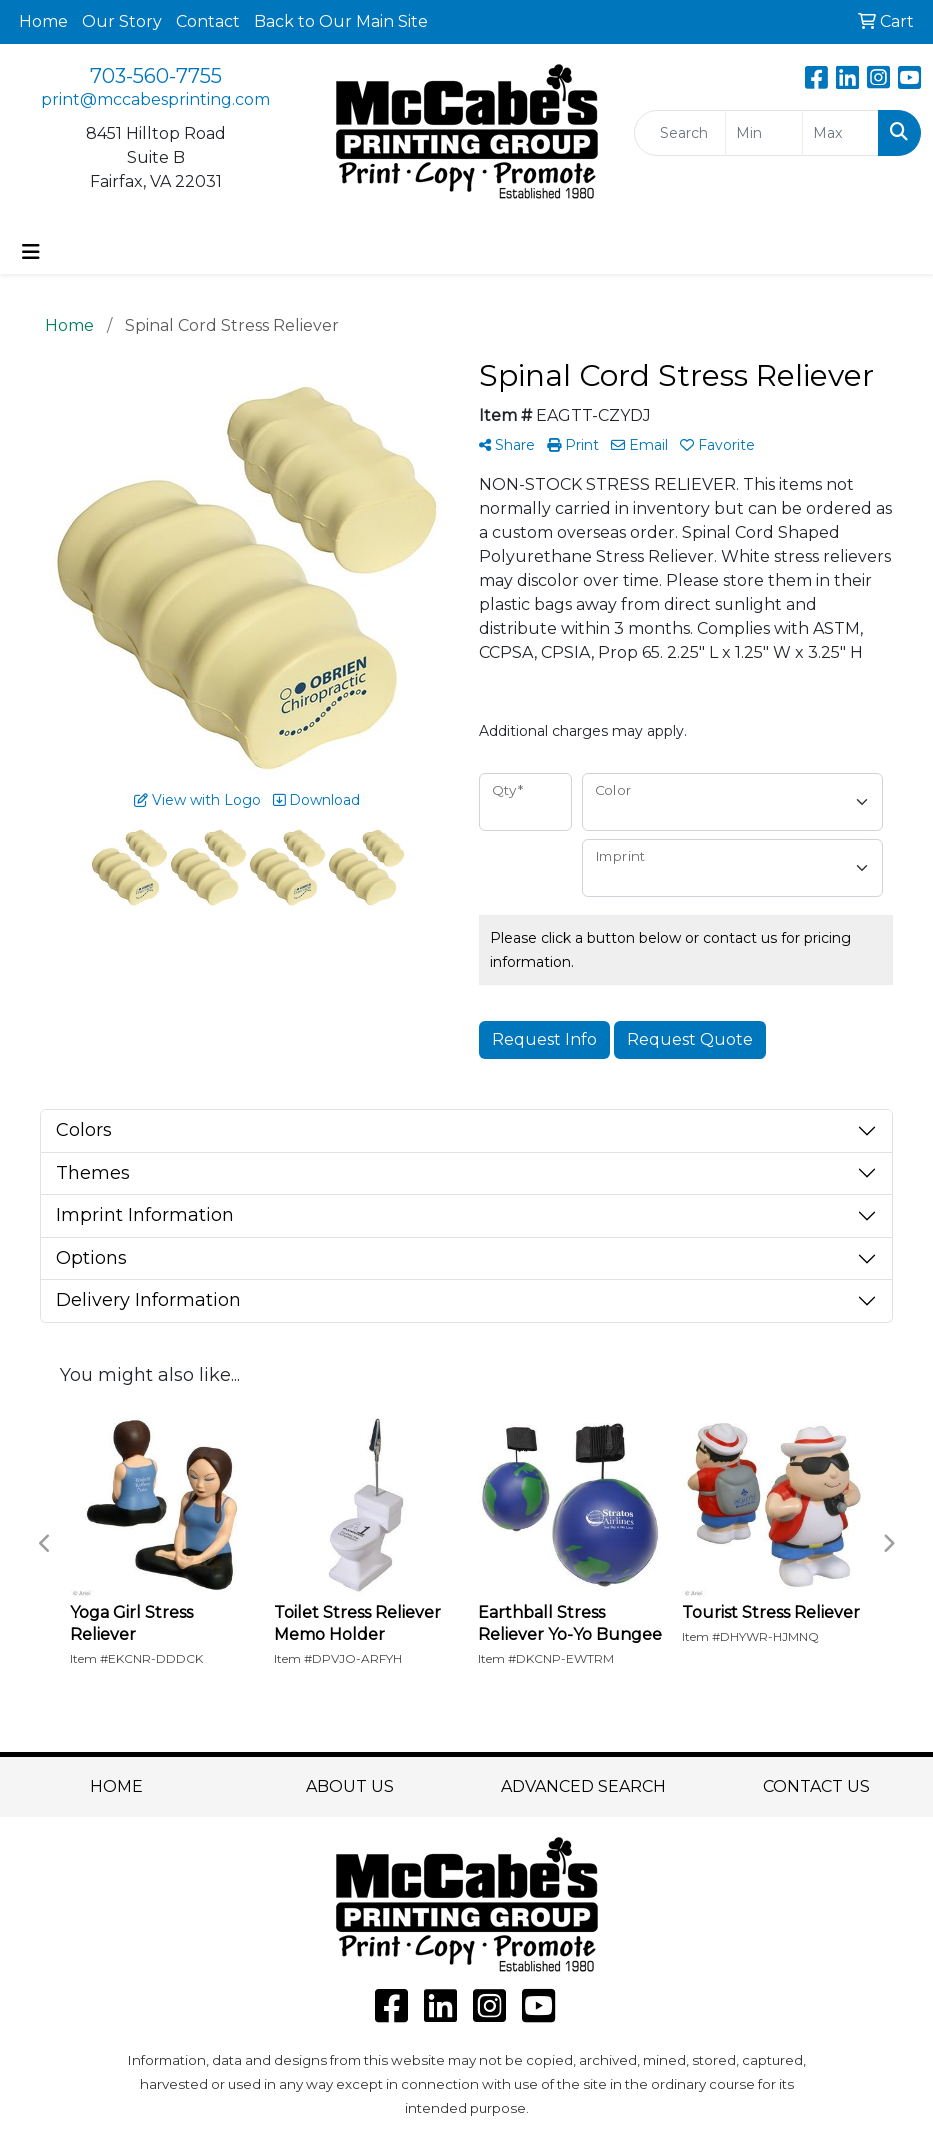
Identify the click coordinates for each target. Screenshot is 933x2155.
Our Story (122, 21)
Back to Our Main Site (341, 21)
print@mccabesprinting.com (155, 99)
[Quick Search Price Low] (763, 133)
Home (43, 21)
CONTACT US (816, 1786)
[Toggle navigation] (31, 252)
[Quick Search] (680, 133)
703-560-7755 (156, 76)
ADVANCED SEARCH (583, 1786)
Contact (208, 21)
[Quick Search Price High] (840, 133)
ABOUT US (350, 1786)
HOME (116, 1786)
